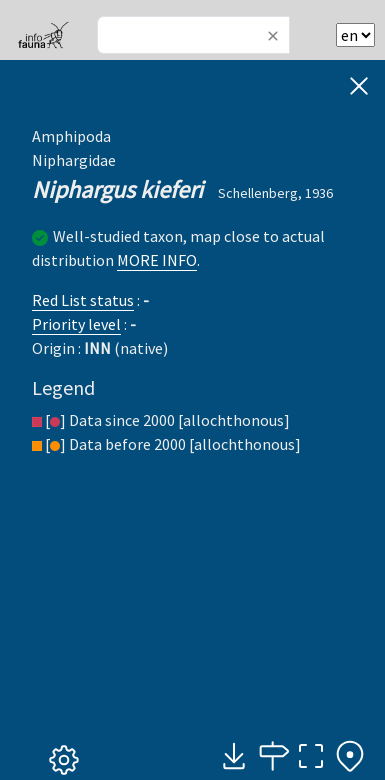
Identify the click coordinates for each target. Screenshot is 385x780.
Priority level (76, 324)
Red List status (83, 300)
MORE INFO (157, 260)
